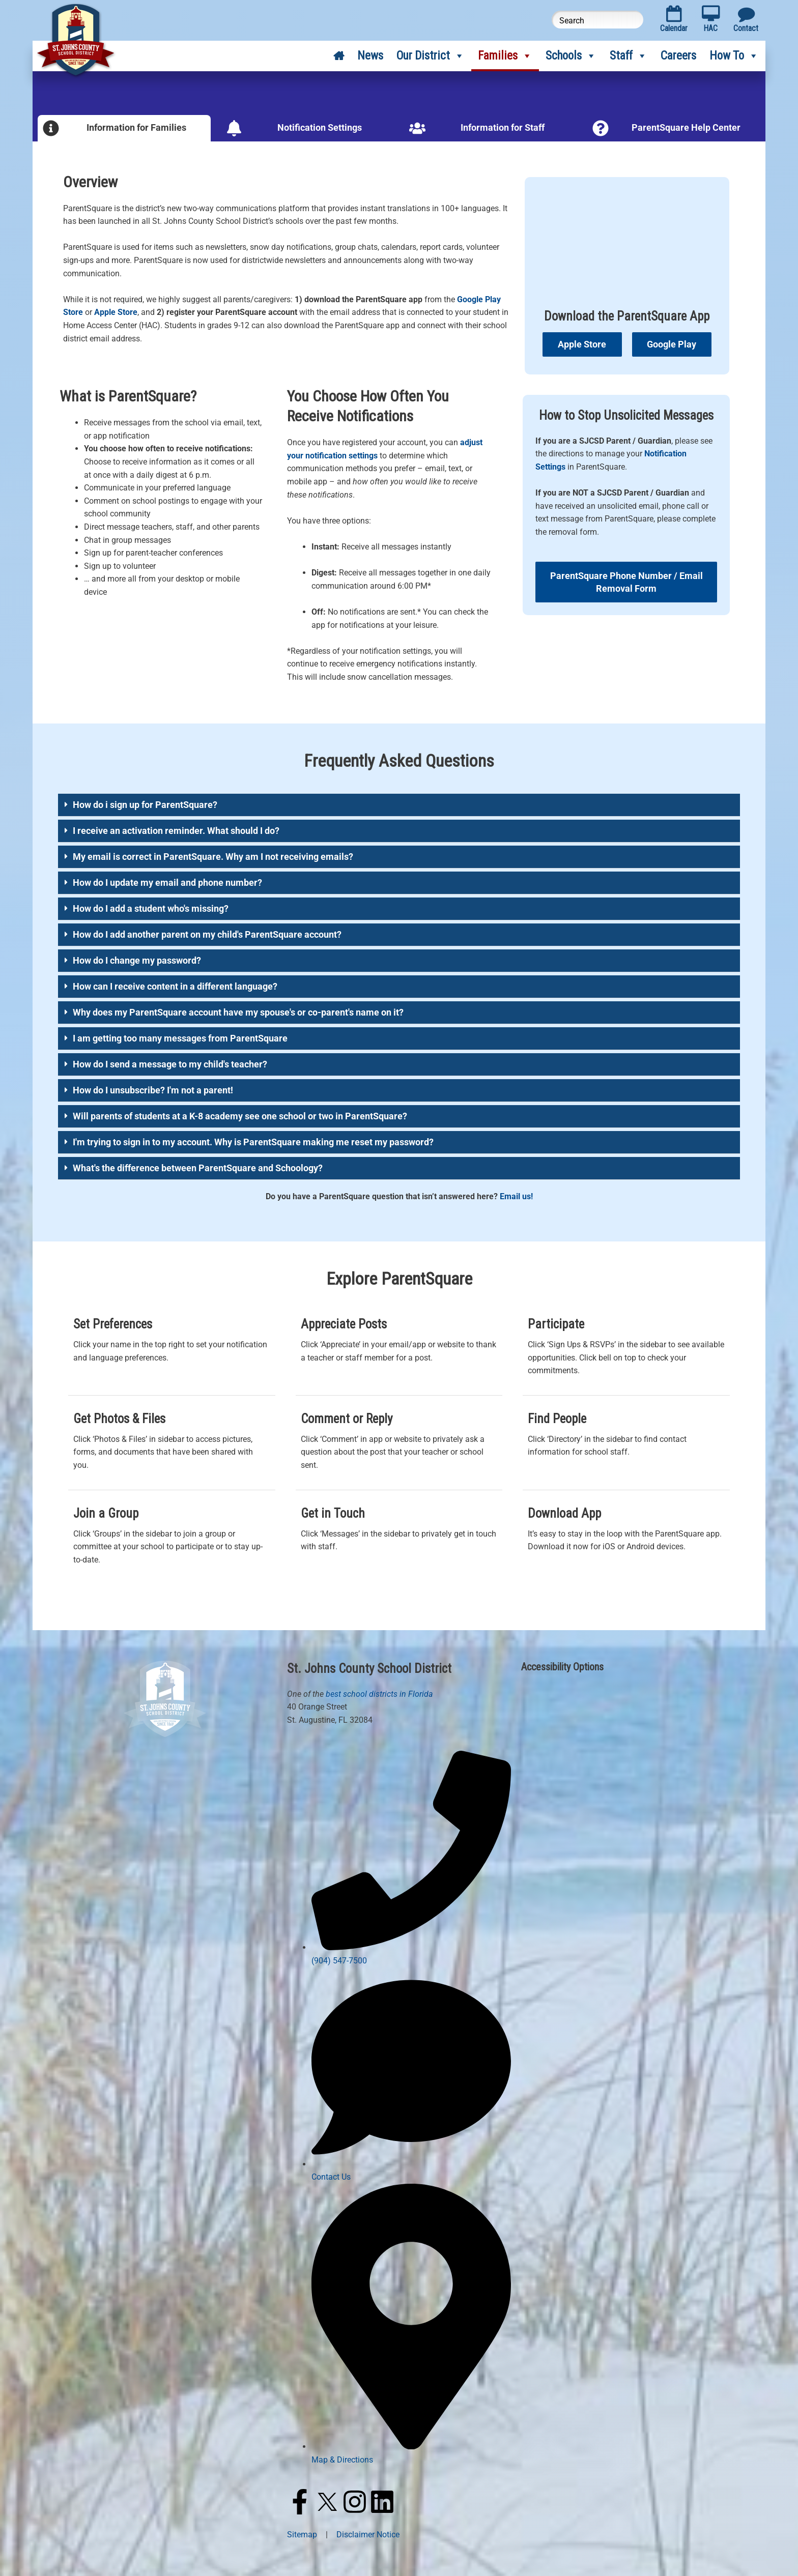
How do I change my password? (137, 960)
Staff (628, 56)
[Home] (339, 56)
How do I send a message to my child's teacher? (170, 1064)
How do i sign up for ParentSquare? (145, 804)
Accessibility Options (562, 1667)
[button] (399, 805)
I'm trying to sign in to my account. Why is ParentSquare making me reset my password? (253, 1142)
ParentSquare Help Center (686, 127)
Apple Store (115, 312)
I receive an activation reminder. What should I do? (176, 830)
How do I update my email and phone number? (167, 882)
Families (505, 56)
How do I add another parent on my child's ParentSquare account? (207, 934)
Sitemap (302, 2534)
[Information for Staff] (417, 128)
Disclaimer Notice (368, 2534)
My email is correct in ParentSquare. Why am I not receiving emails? (213, 856)
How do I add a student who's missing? (151, 908)
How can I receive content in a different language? (175, 986)
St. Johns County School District (369, 1668)
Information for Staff (503, 127)
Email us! (516, 1196)
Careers (678, 56)
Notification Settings (319, 127)
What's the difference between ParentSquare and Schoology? (198, 1168)
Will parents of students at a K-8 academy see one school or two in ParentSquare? (240, 1116)
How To (734, 56)
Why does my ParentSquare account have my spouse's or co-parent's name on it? (238, 1012)
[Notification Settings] (234, 128)
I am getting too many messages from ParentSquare (180, 1038)
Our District (430, 56)
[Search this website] (597, 19)
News (370, 56)
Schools (571, 56)
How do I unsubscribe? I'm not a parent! (153, 1090)
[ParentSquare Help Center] (600, 128)
